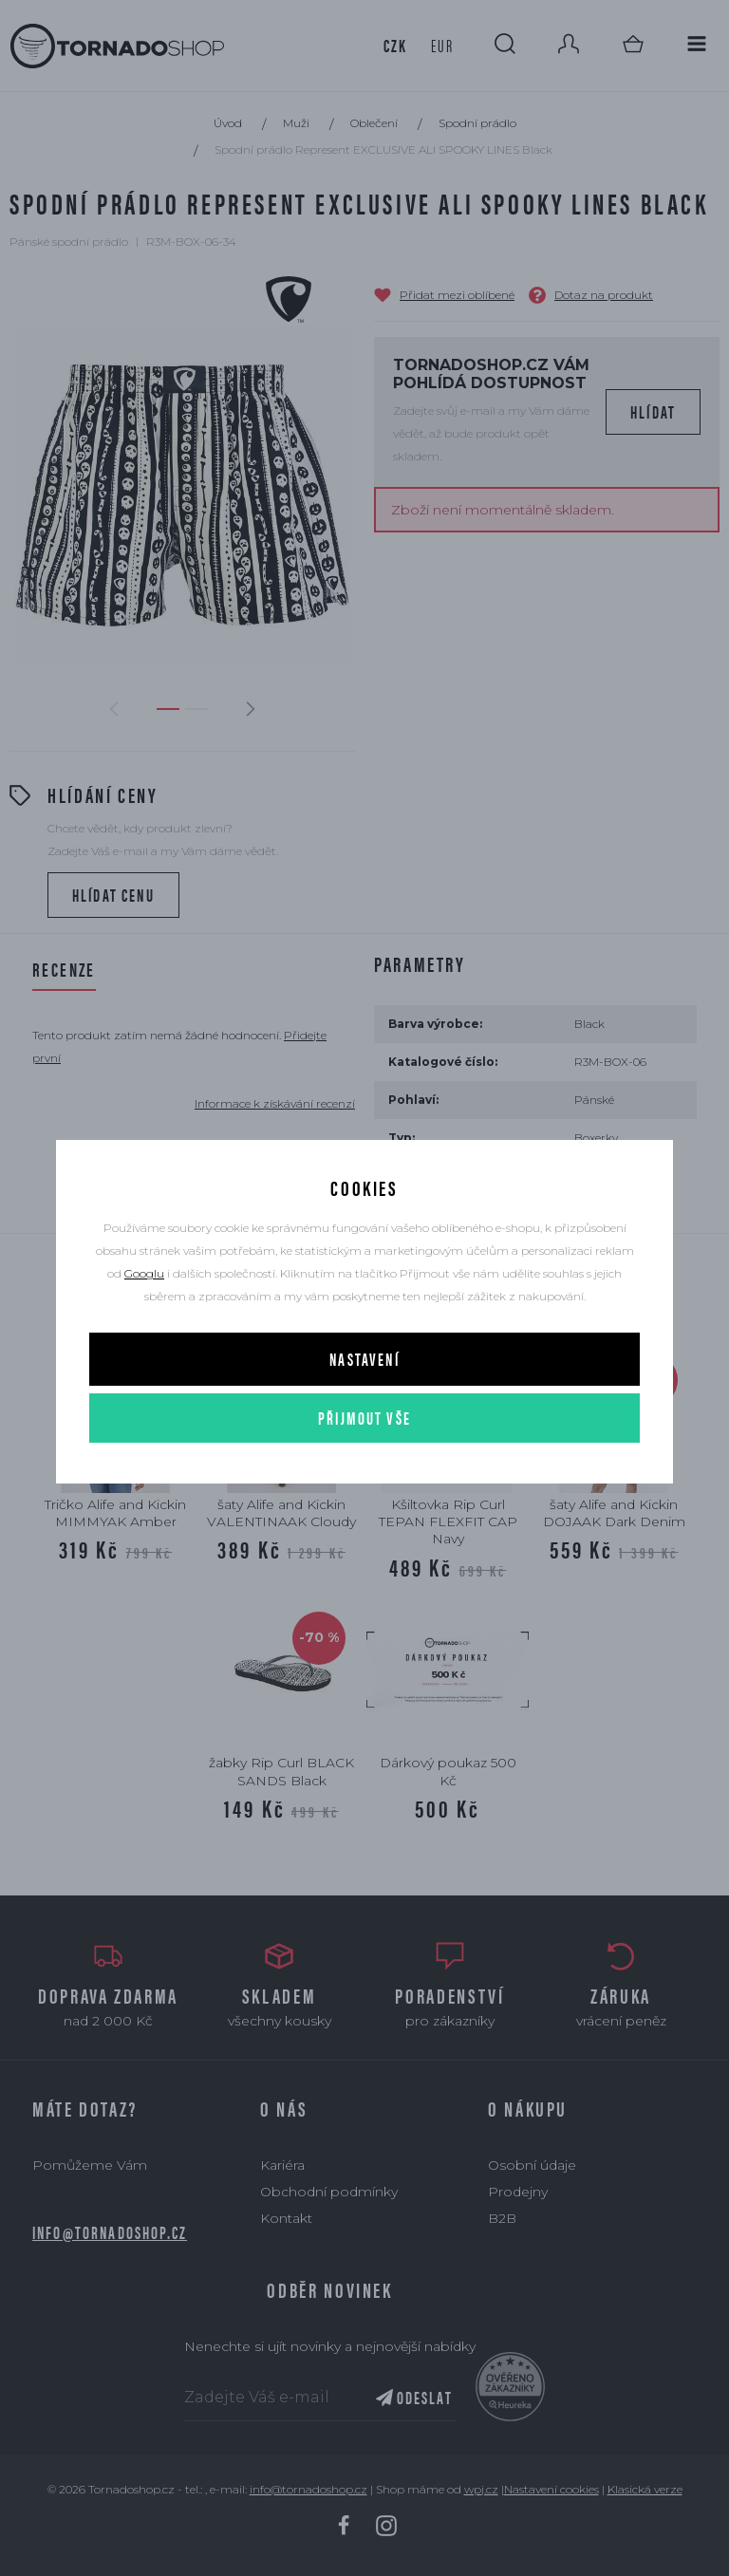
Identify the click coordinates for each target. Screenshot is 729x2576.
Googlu (144, 1273)
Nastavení (364, 1359)
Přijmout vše (364, 1417)
